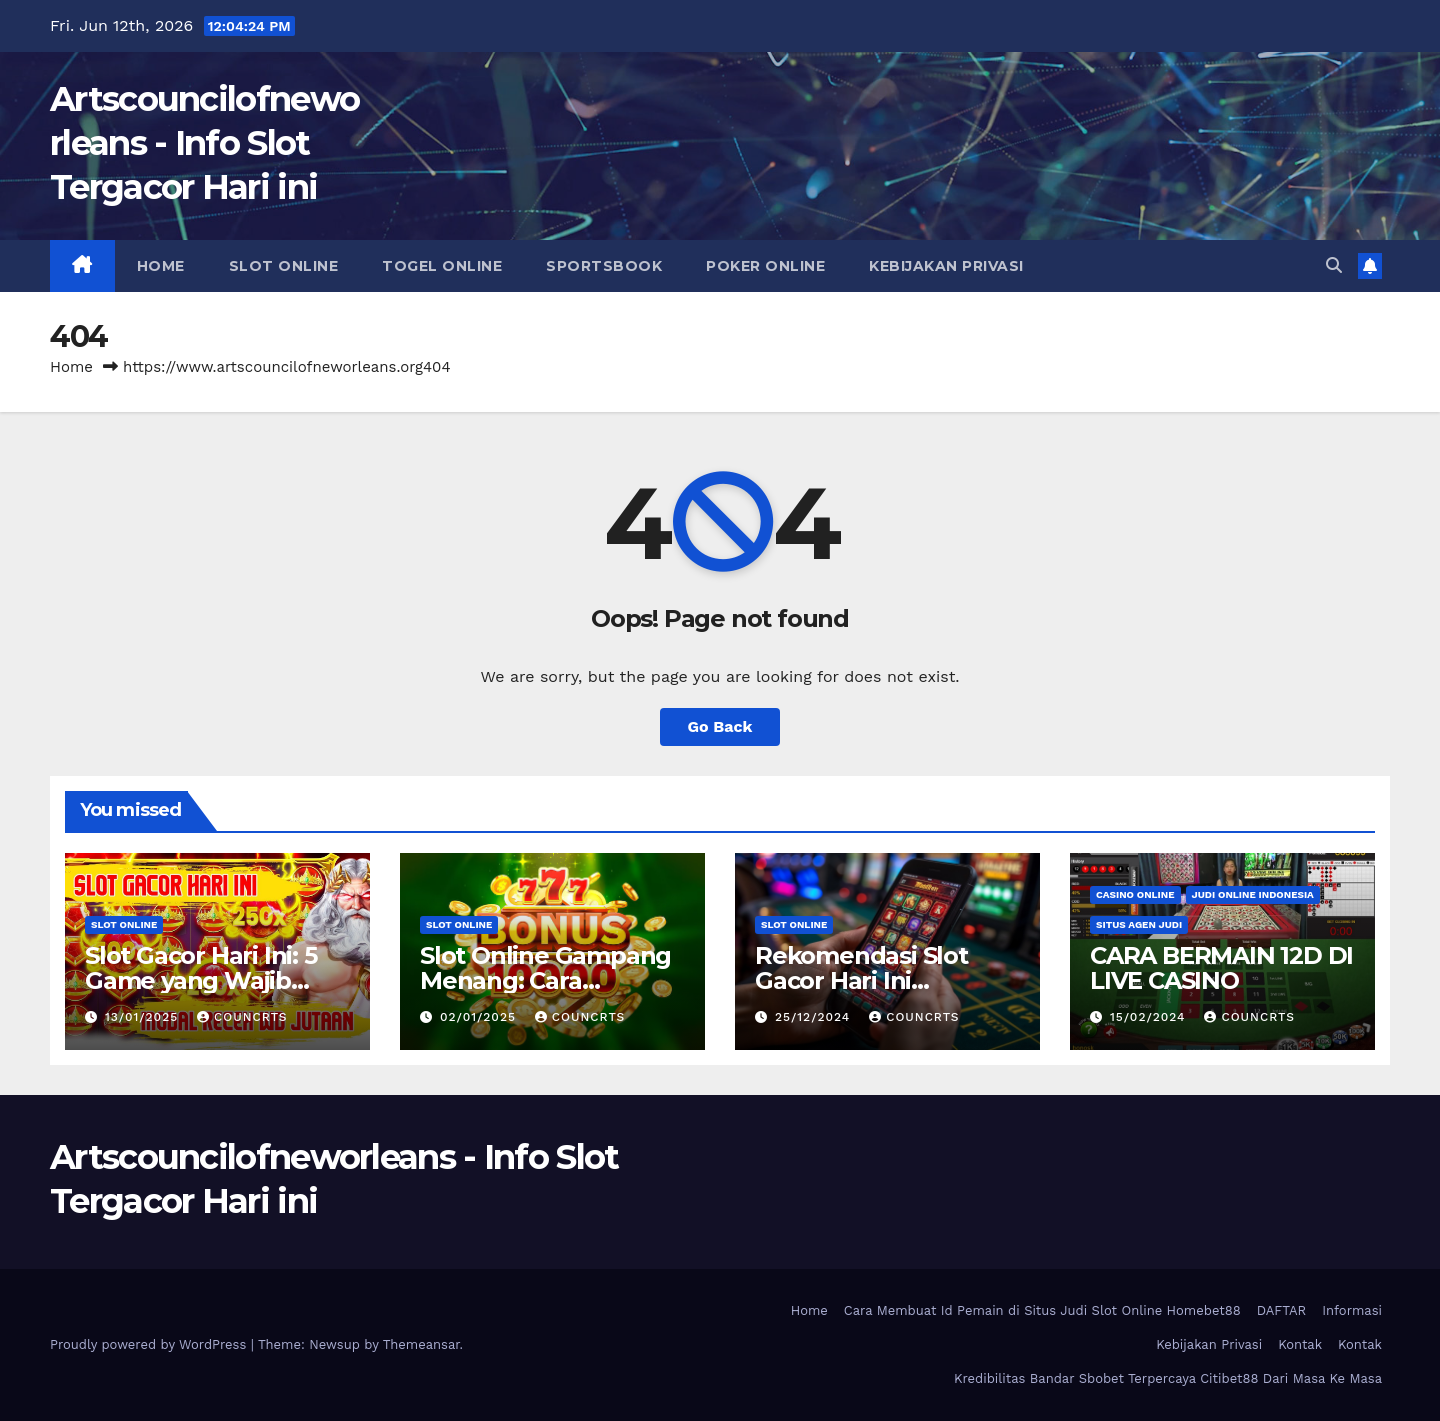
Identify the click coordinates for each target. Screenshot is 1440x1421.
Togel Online (442, 266)
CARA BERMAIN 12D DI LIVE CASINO (1221, 968)
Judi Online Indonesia (1253, 894)
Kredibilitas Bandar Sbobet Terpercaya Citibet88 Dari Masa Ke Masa (1168, 1378)
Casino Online (1135, 894)
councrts (242, 1017)
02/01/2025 (480, 1017)
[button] (1334, 265)
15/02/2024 (1150, 1017)
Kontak (1300, 1344)
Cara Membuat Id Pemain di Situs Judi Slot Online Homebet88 (1042, 1310)
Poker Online (765, 266)
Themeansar (421, 1344)
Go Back (720, 726)
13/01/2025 (144, 1017)
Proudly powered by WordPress (150, 1344)
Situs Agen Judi (1139, 924)
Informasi (1352, 1310)
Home (161, 266)
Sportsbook (604, 266)
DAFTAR (1282, 1310)
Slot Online (284, 266)
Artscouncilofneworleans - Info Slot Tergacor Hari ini (204, 143)
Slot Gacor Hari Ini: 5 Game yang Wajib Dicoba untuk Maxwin (213, 980)
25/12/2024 (815, 1017)
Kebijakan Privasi (946, 266)
